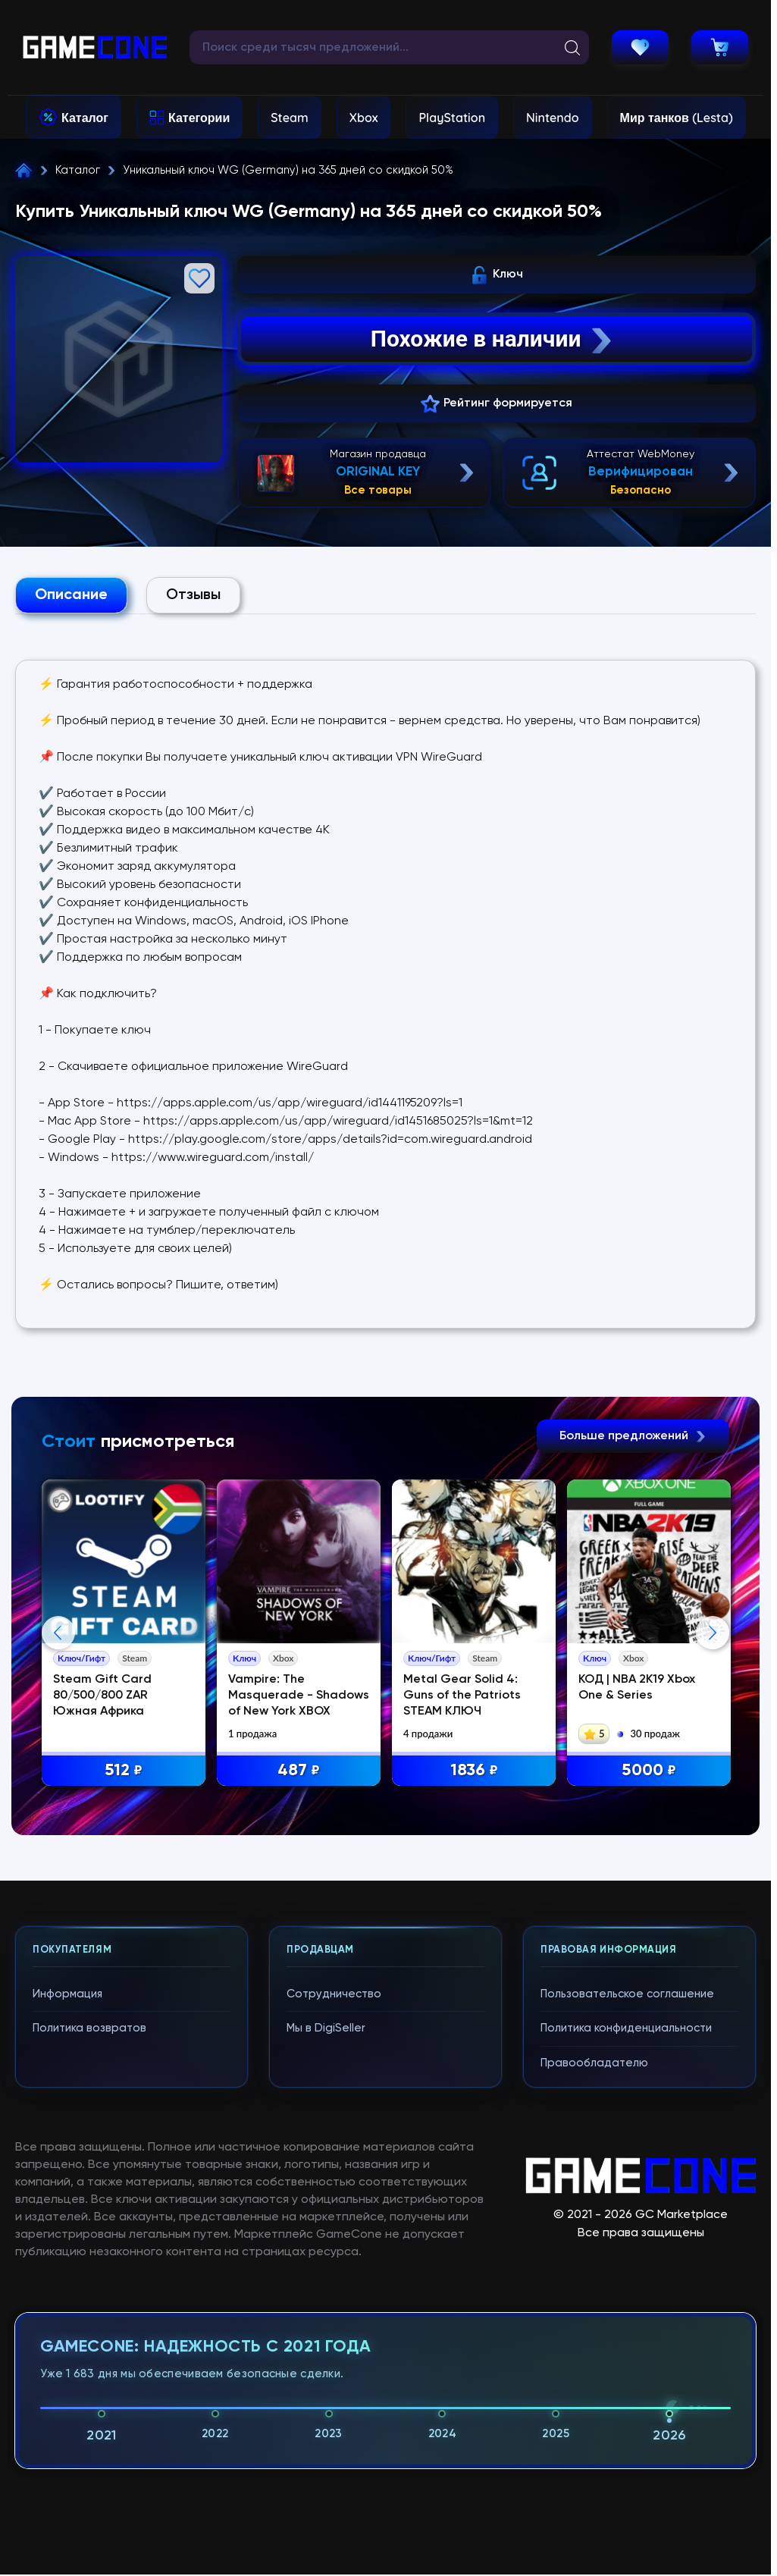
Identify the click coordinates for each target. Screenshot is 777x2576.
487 (300, 1771)
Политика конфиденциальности (626, 2335)
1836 (475, 1771)
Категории (199, 117)
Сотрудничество (334, 2300)
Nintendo (552, 117)
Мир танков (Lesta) (676, 117)
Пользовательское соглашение (627, 2300)
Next (712, 1786)
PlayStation (451, 117)
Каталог (84, 117)
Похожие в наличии (493, 339)
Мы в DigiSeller (326, 2335)
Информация (67, 2300)
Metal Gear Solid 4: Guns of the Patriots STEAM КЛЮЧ (463, 1696)
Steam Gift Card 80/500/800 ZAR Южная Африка (103, 1696)
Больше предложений (633, 1436)
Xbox (363, 117)
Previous (58, 1786)
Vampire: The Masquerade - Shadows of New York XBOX (299, 1696)
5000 (650, 1771)
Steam (289, 117)
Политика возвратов (89, 2335)
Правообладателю (594, 2369)
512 (124, 1771)
